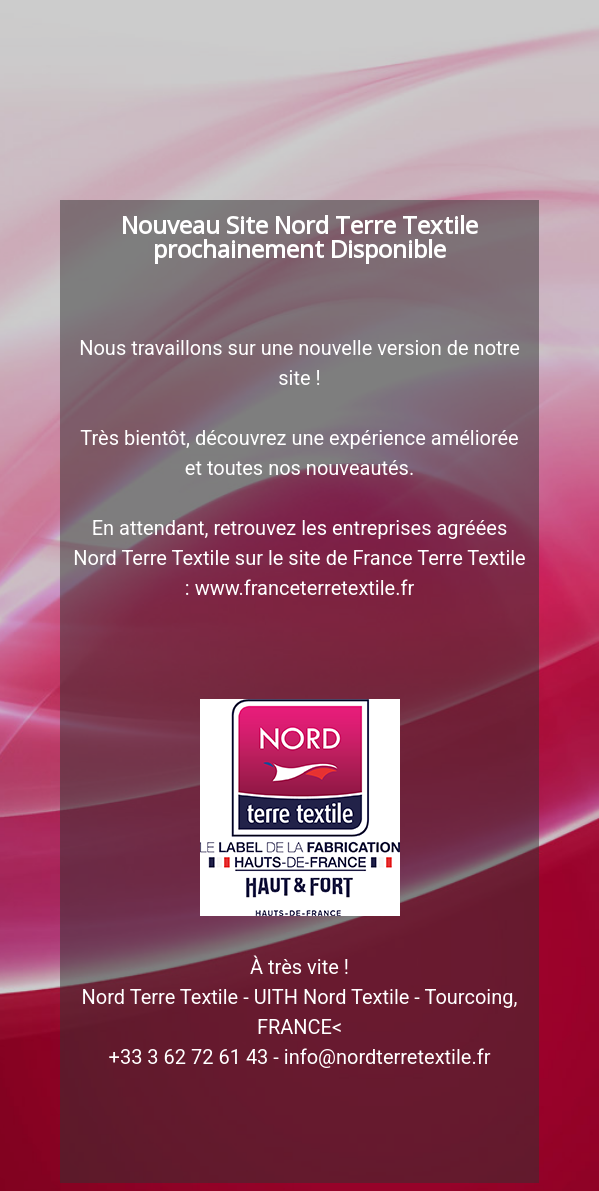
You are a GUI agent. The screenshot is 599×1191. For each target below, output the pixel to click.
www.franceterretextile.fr (305, 588)
